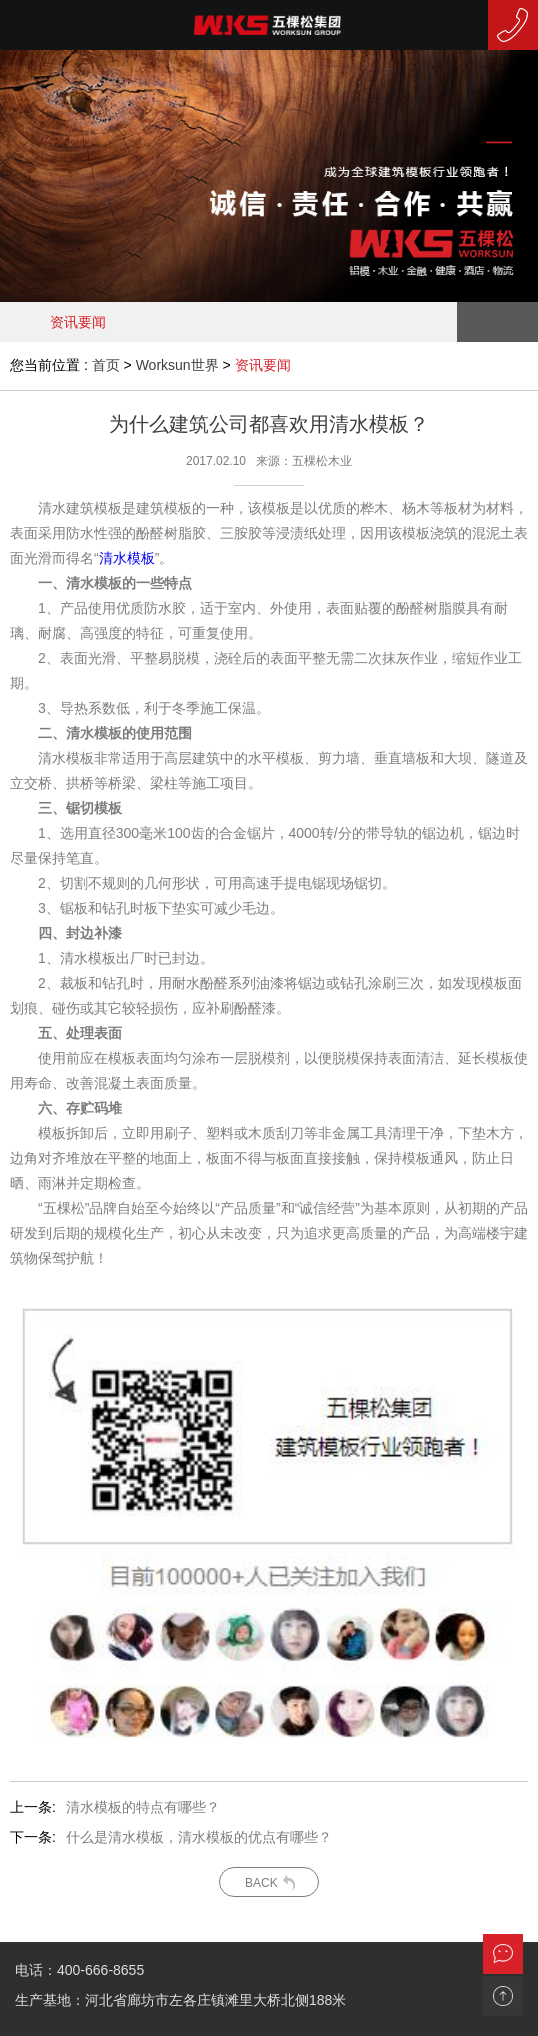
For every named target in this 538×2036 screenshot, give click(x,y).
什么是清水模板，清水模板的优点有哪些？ (199, 1837)
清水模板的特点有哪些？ (143, 1807)
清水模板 (127, 558)
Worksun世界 (177, 365)
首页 (106, 365)
